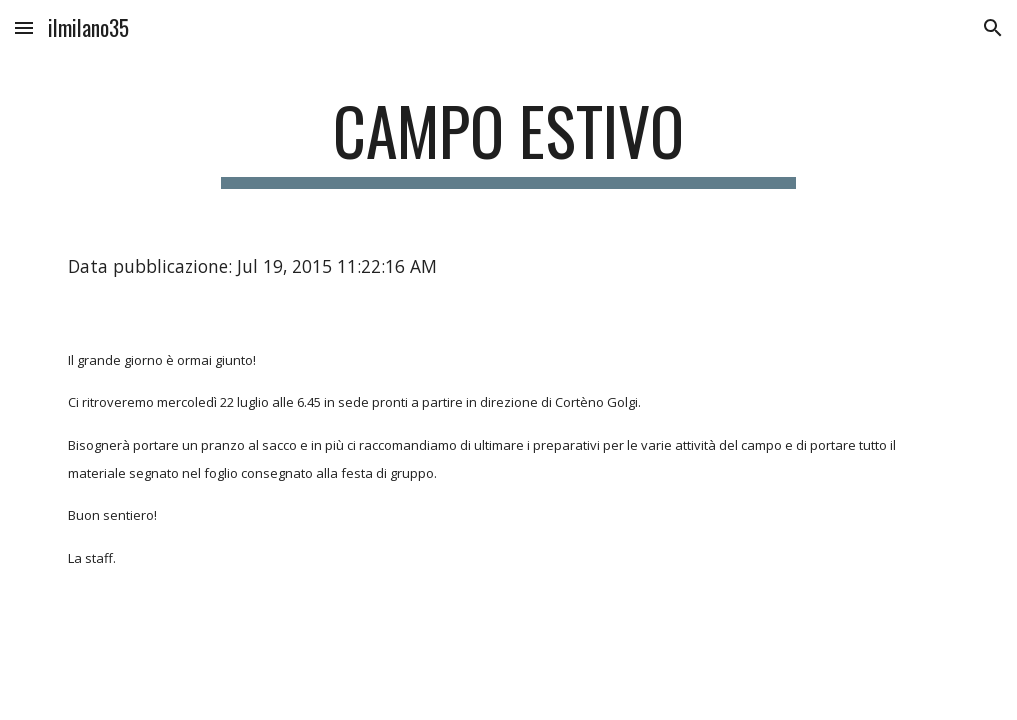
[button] (24, 27)
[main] (508, 140)
